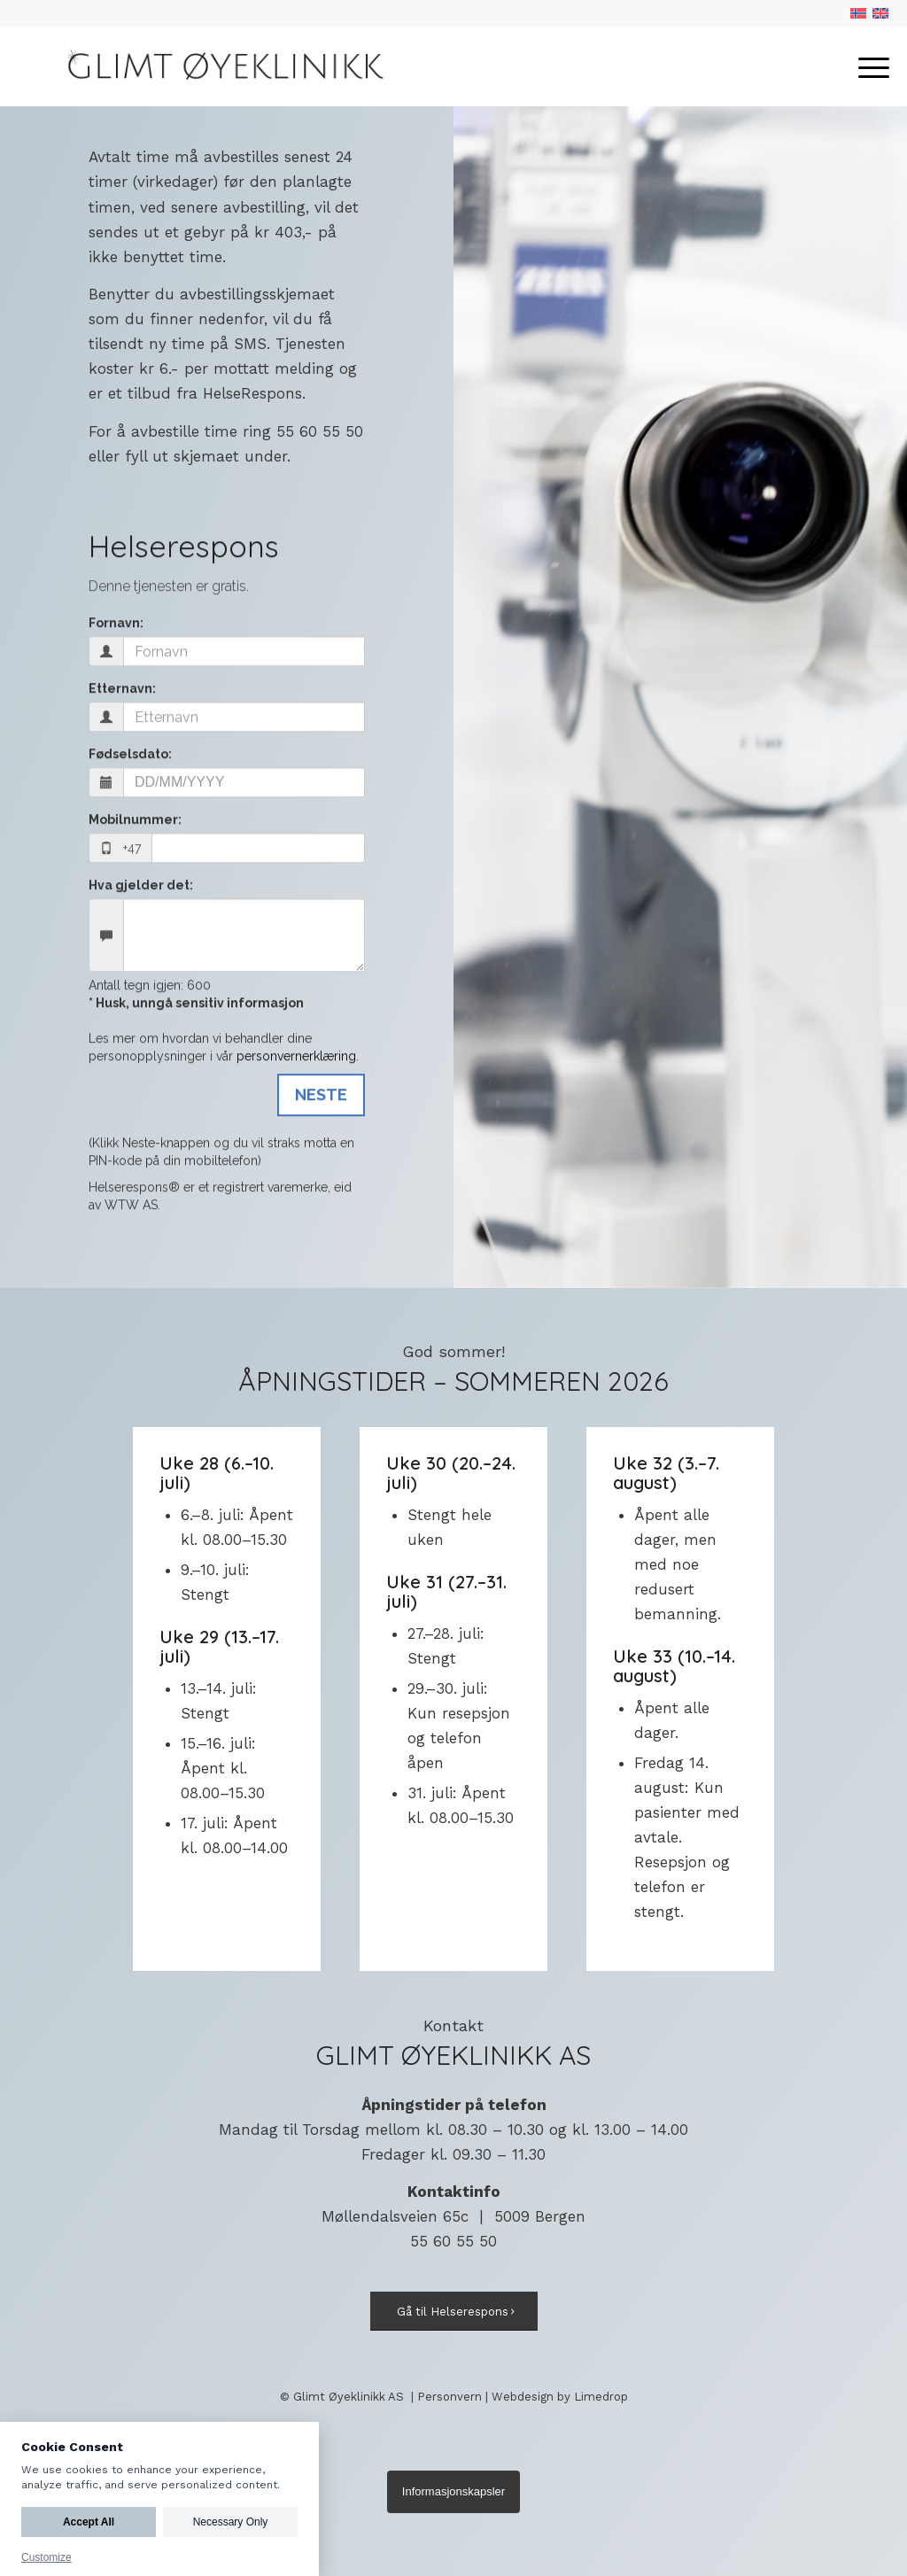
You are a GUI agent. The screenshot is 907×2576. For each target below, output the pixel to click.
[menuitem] (868, 66)
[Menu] (868, 66)
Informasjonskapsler (453, 2491)
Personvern (449, 2396)
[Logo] (219, 66)
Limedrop (601, 2396)
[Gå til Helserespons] (454, 2312)
